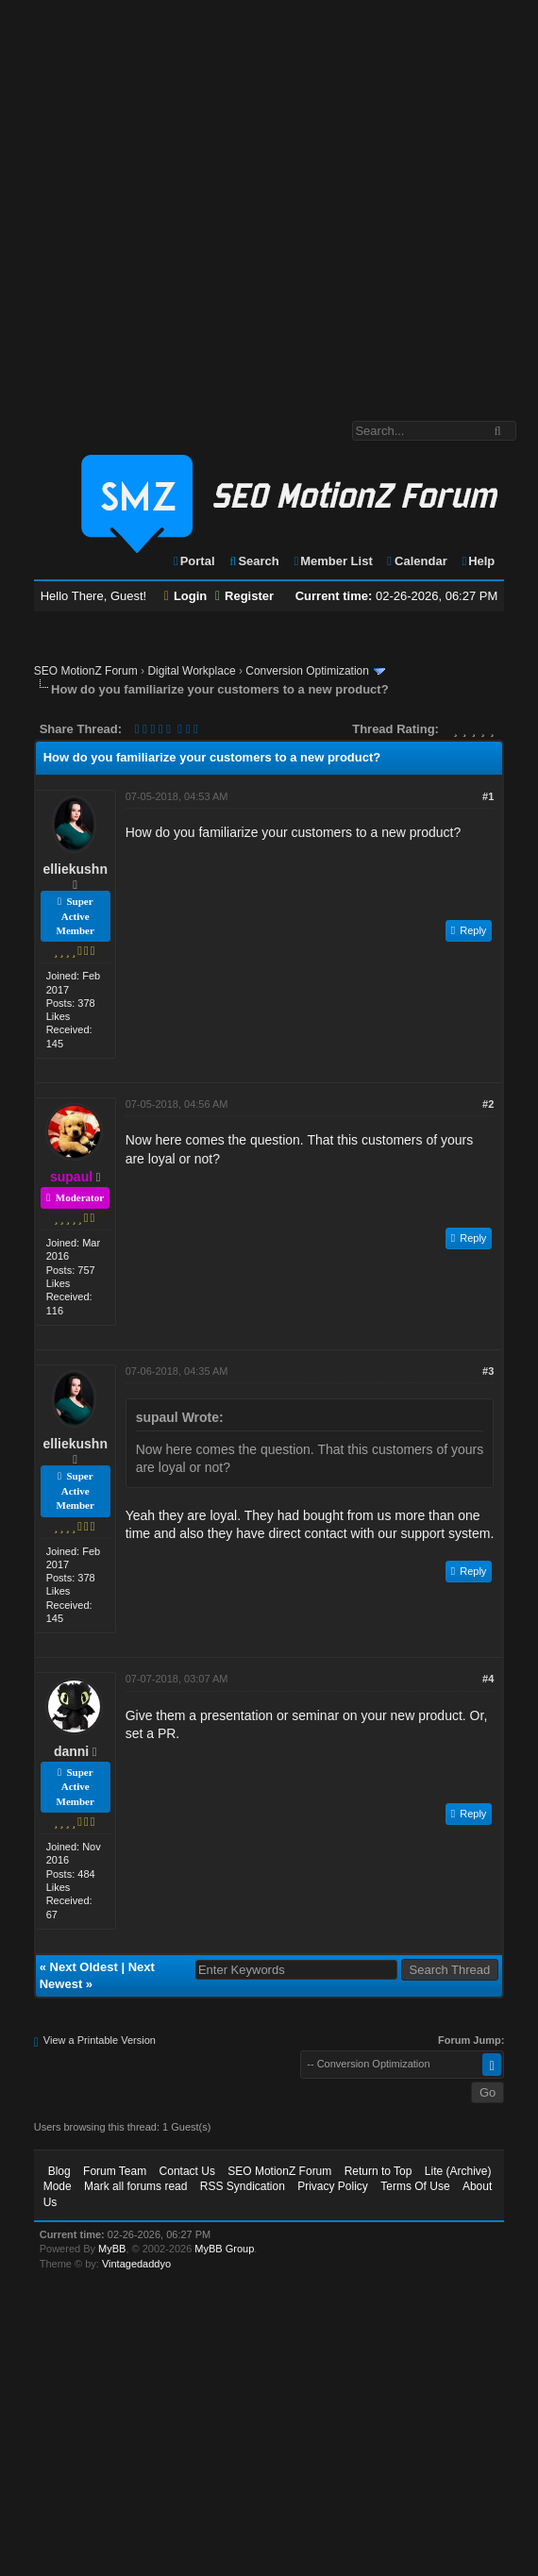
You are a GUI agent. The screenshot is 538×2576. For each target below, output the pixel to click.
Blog (59, 2171)
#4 (488, 1678)
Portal (193, 561)
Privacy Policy (332, 2186)
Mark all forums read (135, 2186)
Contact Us (187, 2171)
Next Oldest (84, 1967)
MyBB (112, 2248)
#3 (488, 1371)
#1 (488, 796)
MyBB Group (224, 2248)
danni (71, 1751)
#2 (488, 1104)
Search (253, 561)
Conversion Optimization (307, 670)
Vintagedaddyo (136, 2263)
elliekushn (75, 869)
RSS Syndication (242, 2186)
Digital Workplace (191, 670)
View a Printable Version (99, 2040)
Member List (332, 561)
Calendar (415, 561)
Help (477, 561)
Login (186, 596)
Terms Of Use (414, 2186)
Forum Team (114, 2171)
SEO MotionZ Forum (86, 670)
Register (244, 596)
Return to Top (378, 2171)
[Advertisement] (193, 201)
